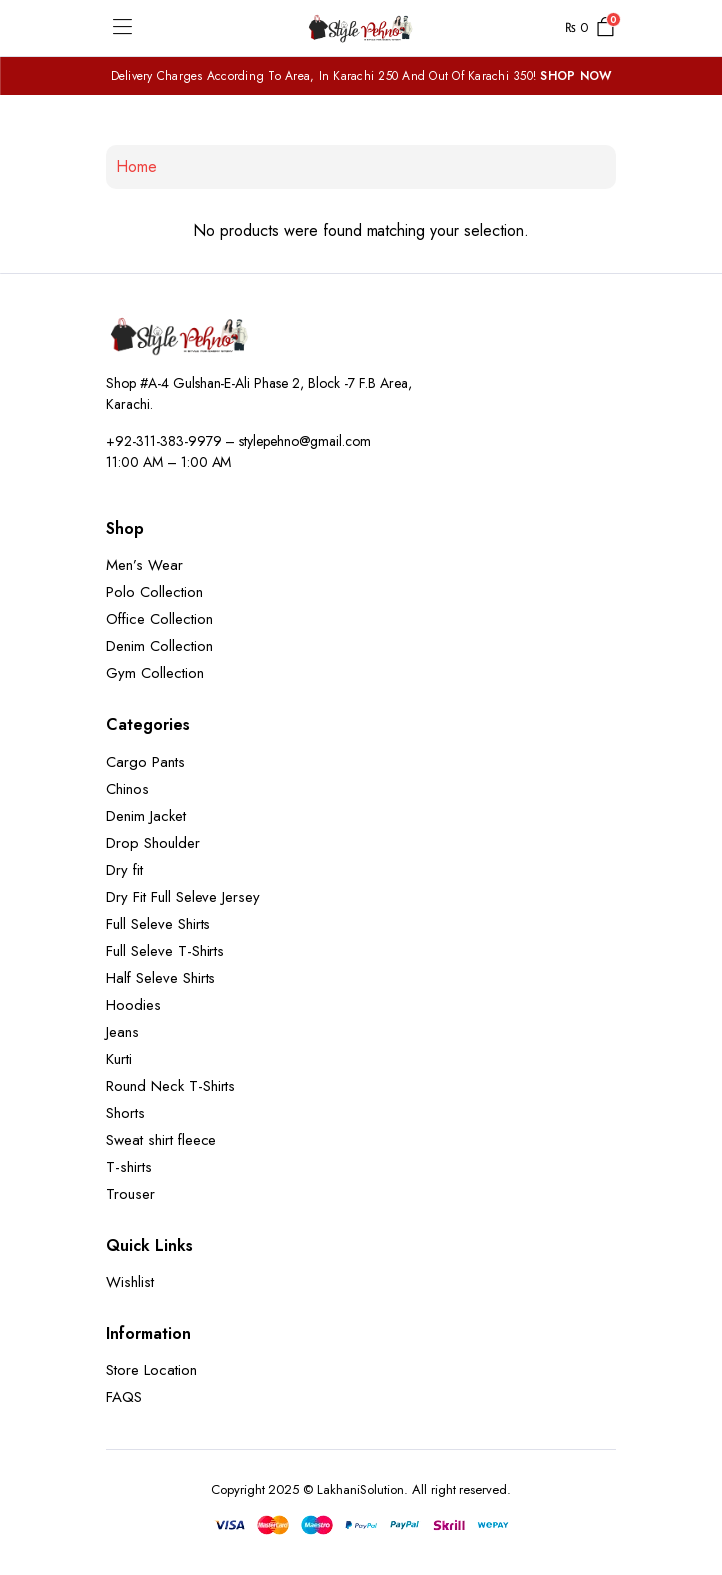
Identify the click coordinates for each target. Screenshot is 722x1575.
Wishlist (130, 1282)
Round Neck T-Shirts (170, 1086)
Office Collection (159, 619)
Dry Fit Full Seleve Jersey (183, 897)
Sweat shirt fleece (161, 1140)
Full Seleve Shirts (158, 924)
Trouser (130, 1194)
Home (136, 166)
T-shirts (129, 1167)
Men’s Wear (144, 565)
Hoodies (133, 1005)
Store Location (151, 1370)
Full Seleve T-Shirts (165, 951)
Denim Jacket (146, 816)
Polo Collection (154, 592)
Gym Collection (155, 673)
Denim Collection (159, 646)
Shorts (125, 1113)
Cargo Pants (145, 762)
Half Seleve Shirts (160, 978)
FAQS (124, 1397)
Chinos (127, 789)
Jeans (122, 1032)
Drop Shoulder (153, 843)
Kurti (119, 1059)
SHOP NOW (575, 76)
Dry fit (124, 870)
